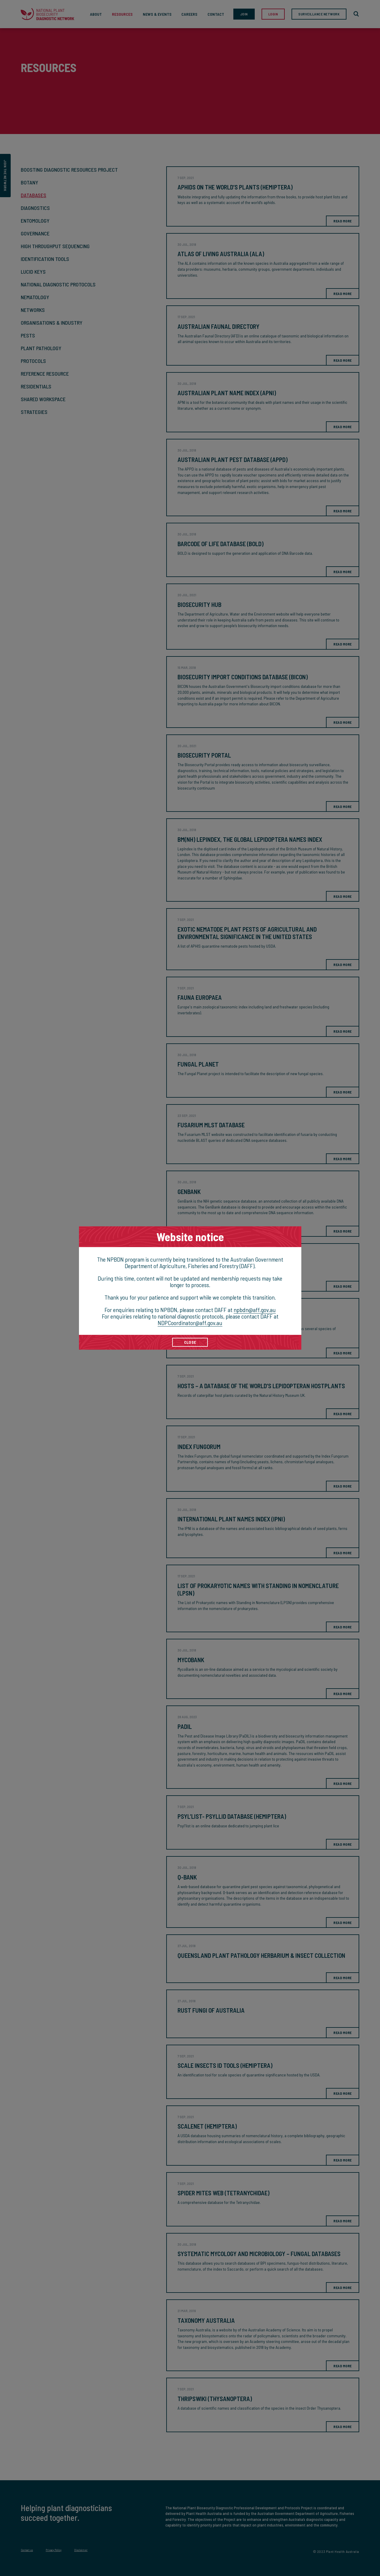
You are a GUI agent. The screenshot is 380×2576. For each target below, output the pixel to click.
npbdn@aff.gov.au (255, 1309)
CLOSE (190, 1342)
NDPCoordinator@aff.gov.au (190, 1322)
